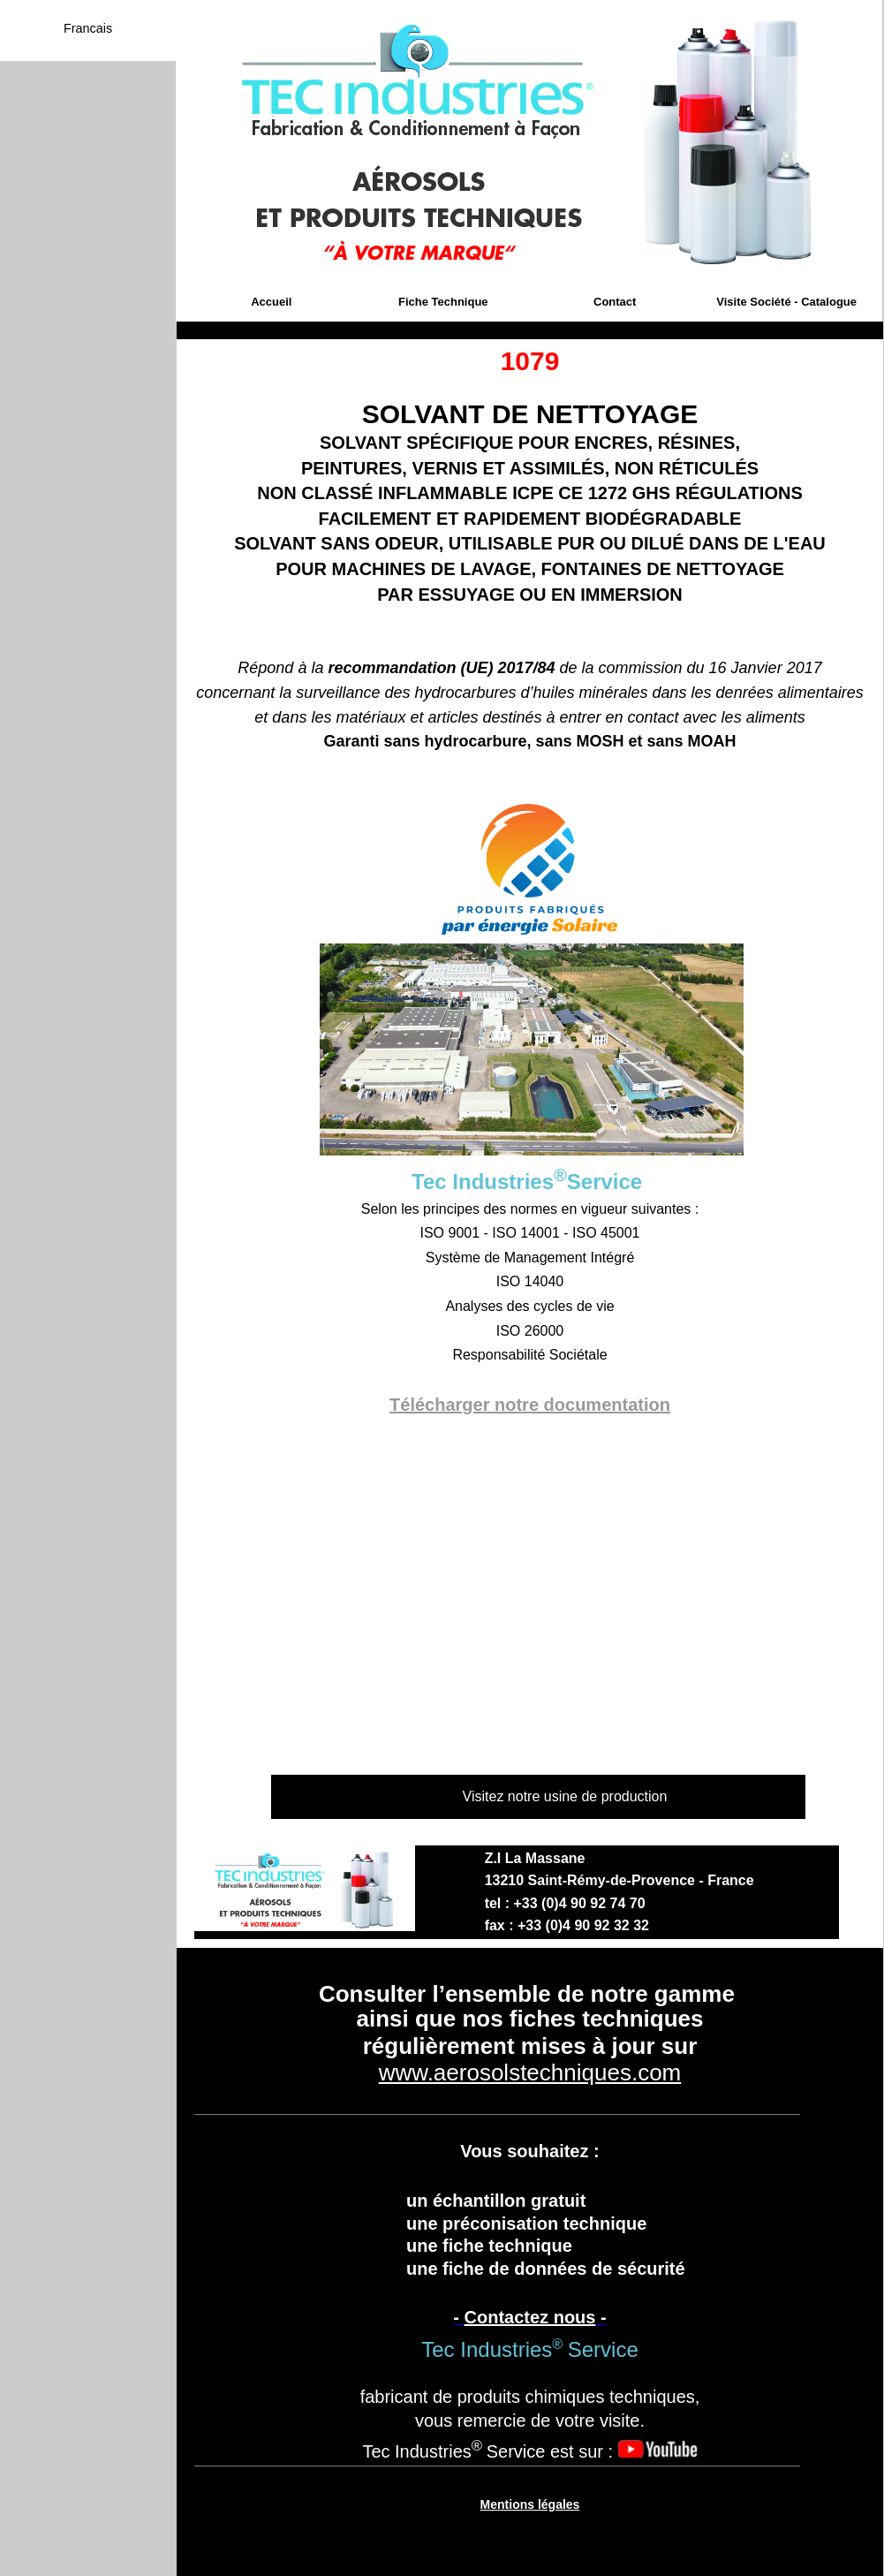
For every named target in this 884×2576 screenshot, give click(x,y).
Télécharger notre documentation (529, 1404)
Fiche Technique (443, 301)
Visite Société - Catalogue (786, 301)
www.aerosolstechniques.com (530, 2072)
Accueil (271, 301)
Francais (88, 28)
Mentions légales (530, 2504)
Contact (614, 301)
